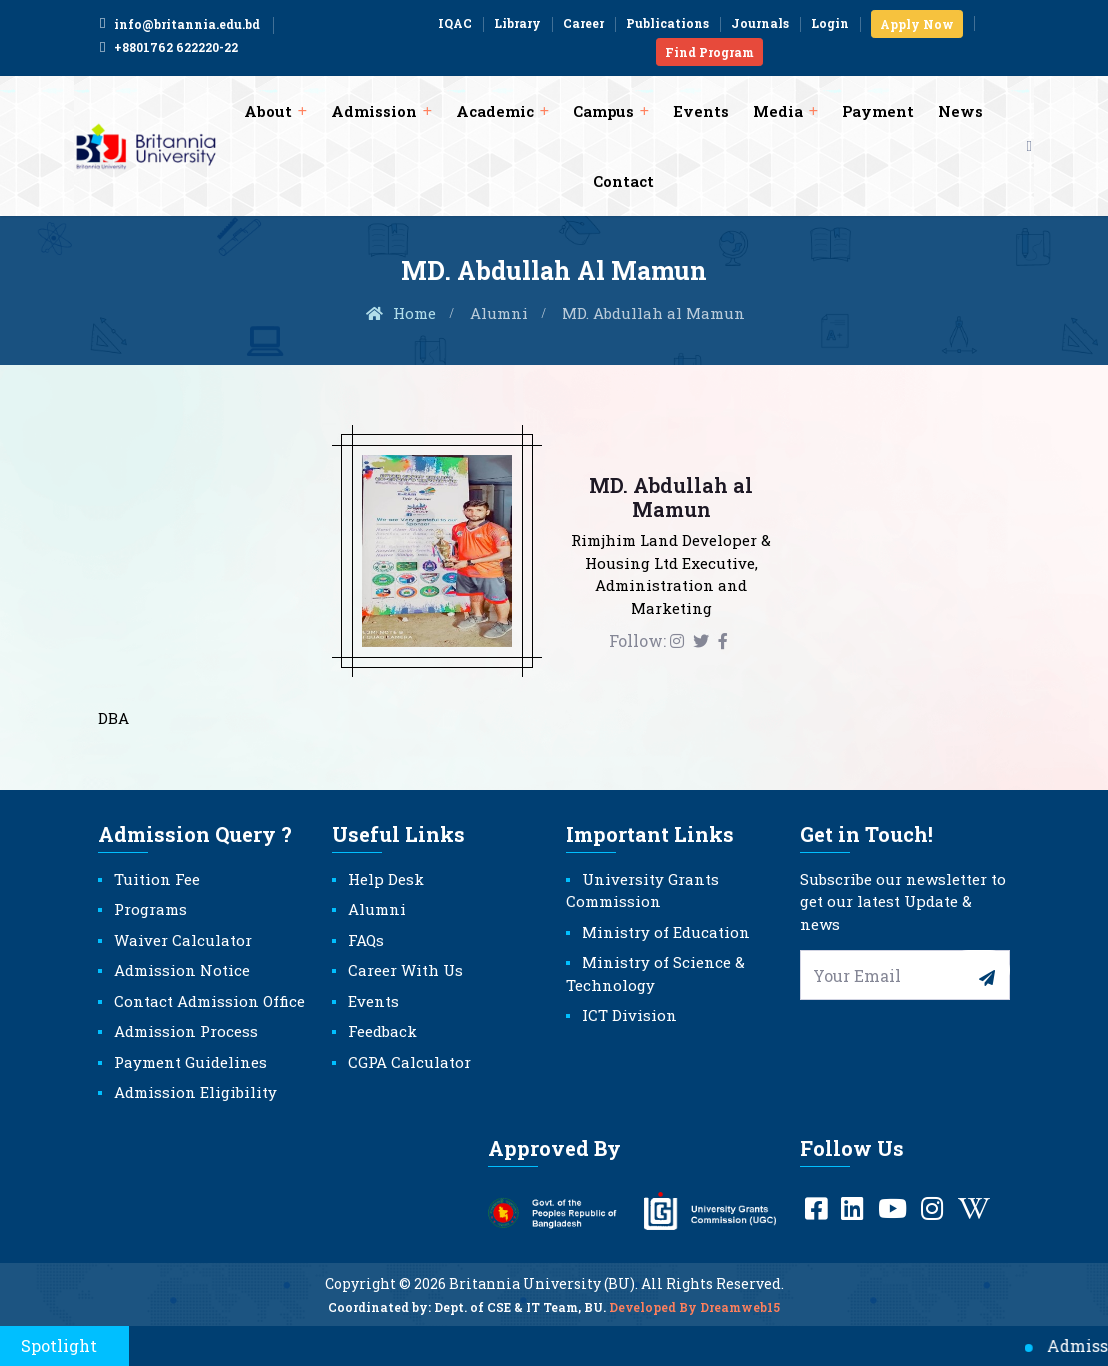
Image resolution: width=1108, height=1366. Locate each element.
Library (517, 23)
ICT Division (629, 1015)
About (268, 111)
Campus (603, 111)
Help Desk (386, 879)
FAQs (366, 940)
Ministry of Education (666, 932)
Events (701, 111)
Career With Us (405, 970)
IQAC (455, 23)
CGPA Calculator (409, 1062)
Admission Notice (182, 970)
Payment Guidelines (190, 1062)
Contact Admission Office (209, 1001)
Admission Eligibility (195, 1092)
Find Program (709, 52)
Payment (878, 111)
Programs (150, 909)
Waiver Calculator (183, 940)
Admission (374, 111)
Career (583, 23)
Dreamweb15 (740, 1317)
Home (400, 313)
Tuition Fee (157, 879)
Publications (667, 23)
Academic (495, 111)
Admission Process (186, 1031)
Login (830, 23)
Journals (760, 23)
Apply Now (917, 24)
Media (778, 111)
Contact (623, 181)
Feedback (382, 1031)
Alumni (499, 313)
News (960, 111)
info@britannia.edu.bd (179, 24)
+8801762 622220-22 (168, 47)
